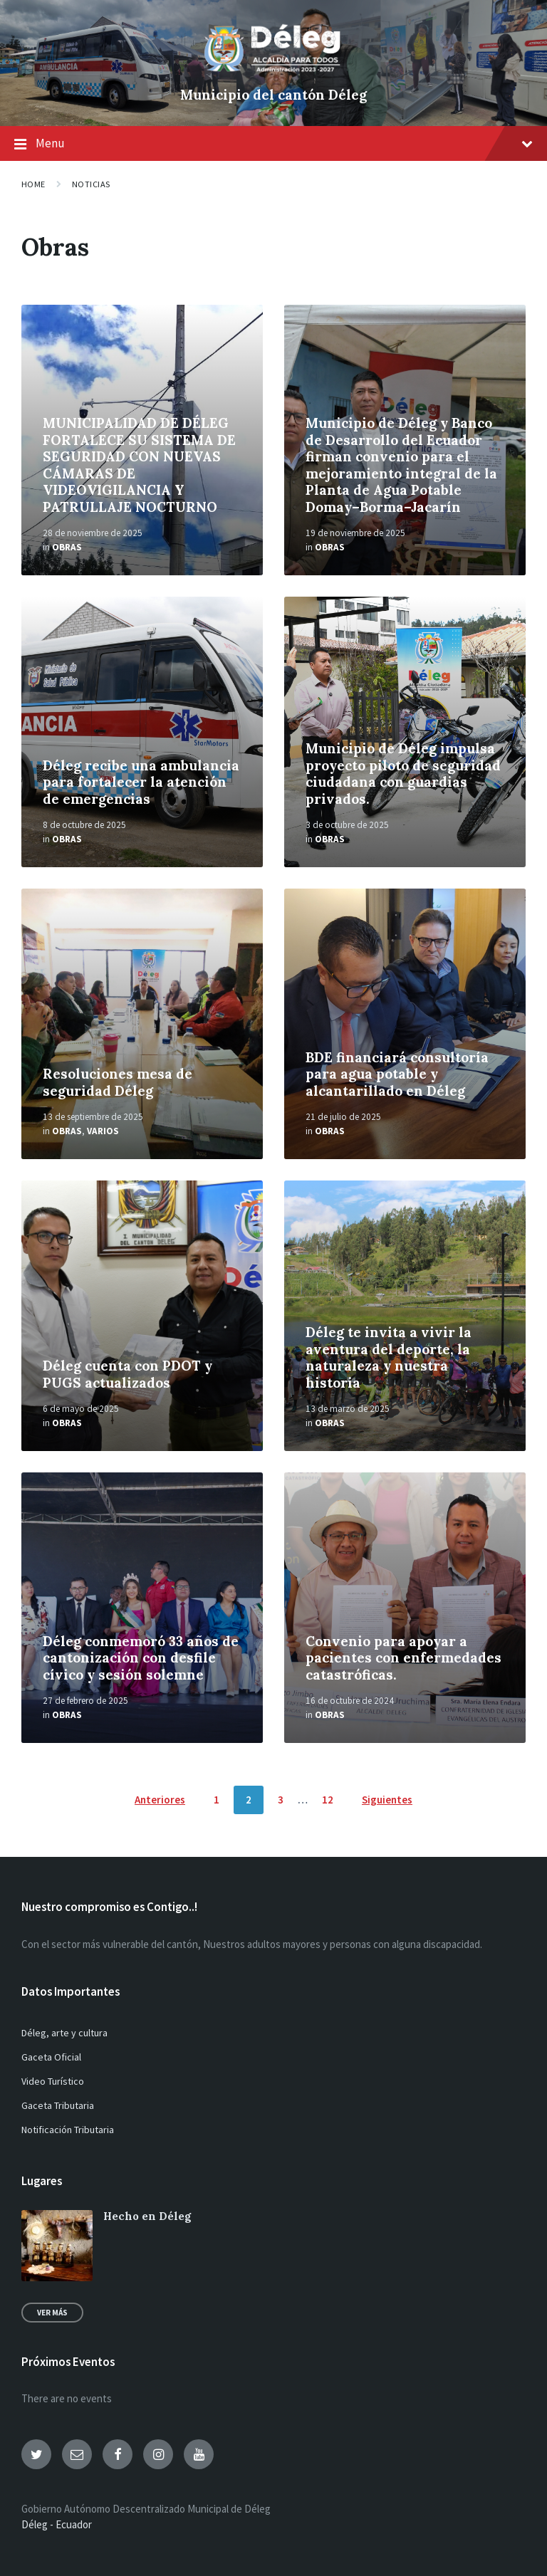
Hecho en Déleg (147, 2216)
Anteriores (160, 1799)
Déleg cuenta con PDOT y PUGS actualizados (127, 1374)
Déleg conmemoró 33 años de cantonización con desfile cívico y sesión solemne (141, 1658)
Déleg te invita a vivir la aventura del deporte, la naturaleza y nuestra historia (389, 1357)
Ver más (52, 2313)
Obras (67, 547)
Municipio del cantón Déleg (273, 94)
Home (33, 184)
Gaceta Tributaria (57, 2105)
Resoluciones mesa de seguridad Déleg (117, 1082)
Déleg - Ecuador (56, 2524)
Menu (273, 144)
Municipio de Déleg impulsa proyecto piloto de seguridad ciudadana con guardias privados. (403, 773)
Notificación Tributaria (67, 2129)
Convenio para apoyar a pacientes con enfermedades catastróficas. (403, 1658)
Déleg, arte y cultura (64, 2032)
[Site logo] (273, 71)
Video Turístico (52, 2081)
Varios (103, 1131)
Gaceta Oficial (51, 2057)
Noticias (91, 184)
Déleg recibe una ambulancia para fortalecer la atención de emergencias (141, 782)
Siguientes (387, 1799)
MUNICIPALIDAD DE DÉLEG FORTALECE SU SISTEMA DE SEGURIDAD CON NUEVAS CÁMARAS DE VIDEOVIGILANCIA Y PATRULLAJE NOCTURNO (139, 464)
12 (327, 1799)
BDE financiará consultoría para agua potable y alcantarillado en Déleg (397, 1074)
